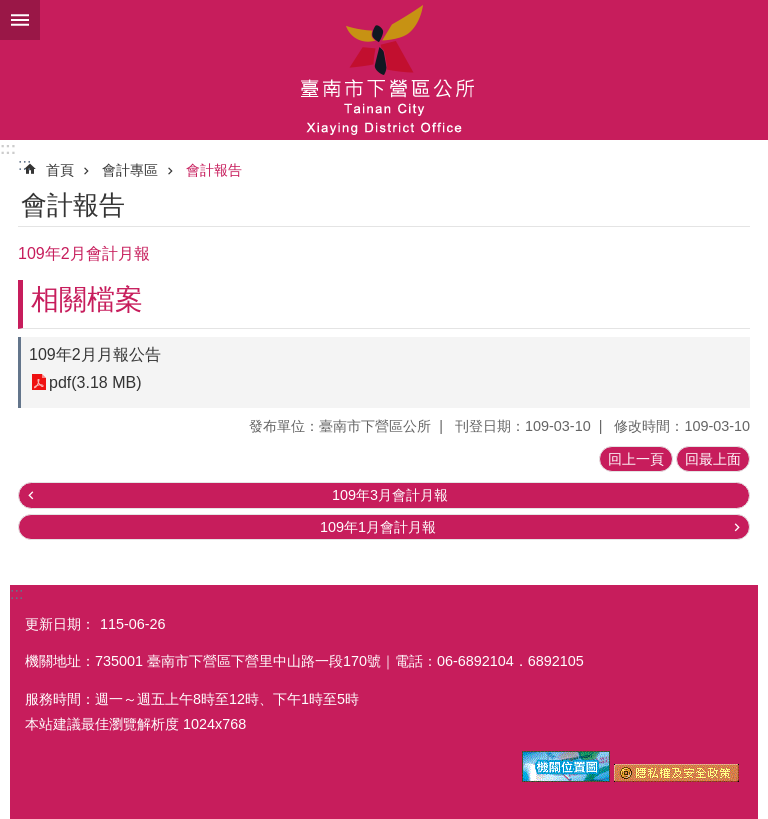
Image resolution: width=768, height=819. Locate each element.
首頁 (60, 170)
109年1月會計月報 (378, 527)
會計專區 (130, 170)
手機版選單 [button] (20, 20)
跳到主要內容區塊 (10, 10)
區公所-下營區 (384, 70)
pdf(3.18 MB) (95, 382)
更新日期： (60, 624)
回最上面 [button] (713, 459)
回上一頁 (636, 459)
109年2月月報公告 (95, 354)
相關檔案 (87, 299)
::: (8, 148)
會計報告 (214, 170)
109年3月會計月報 (390, 495)
